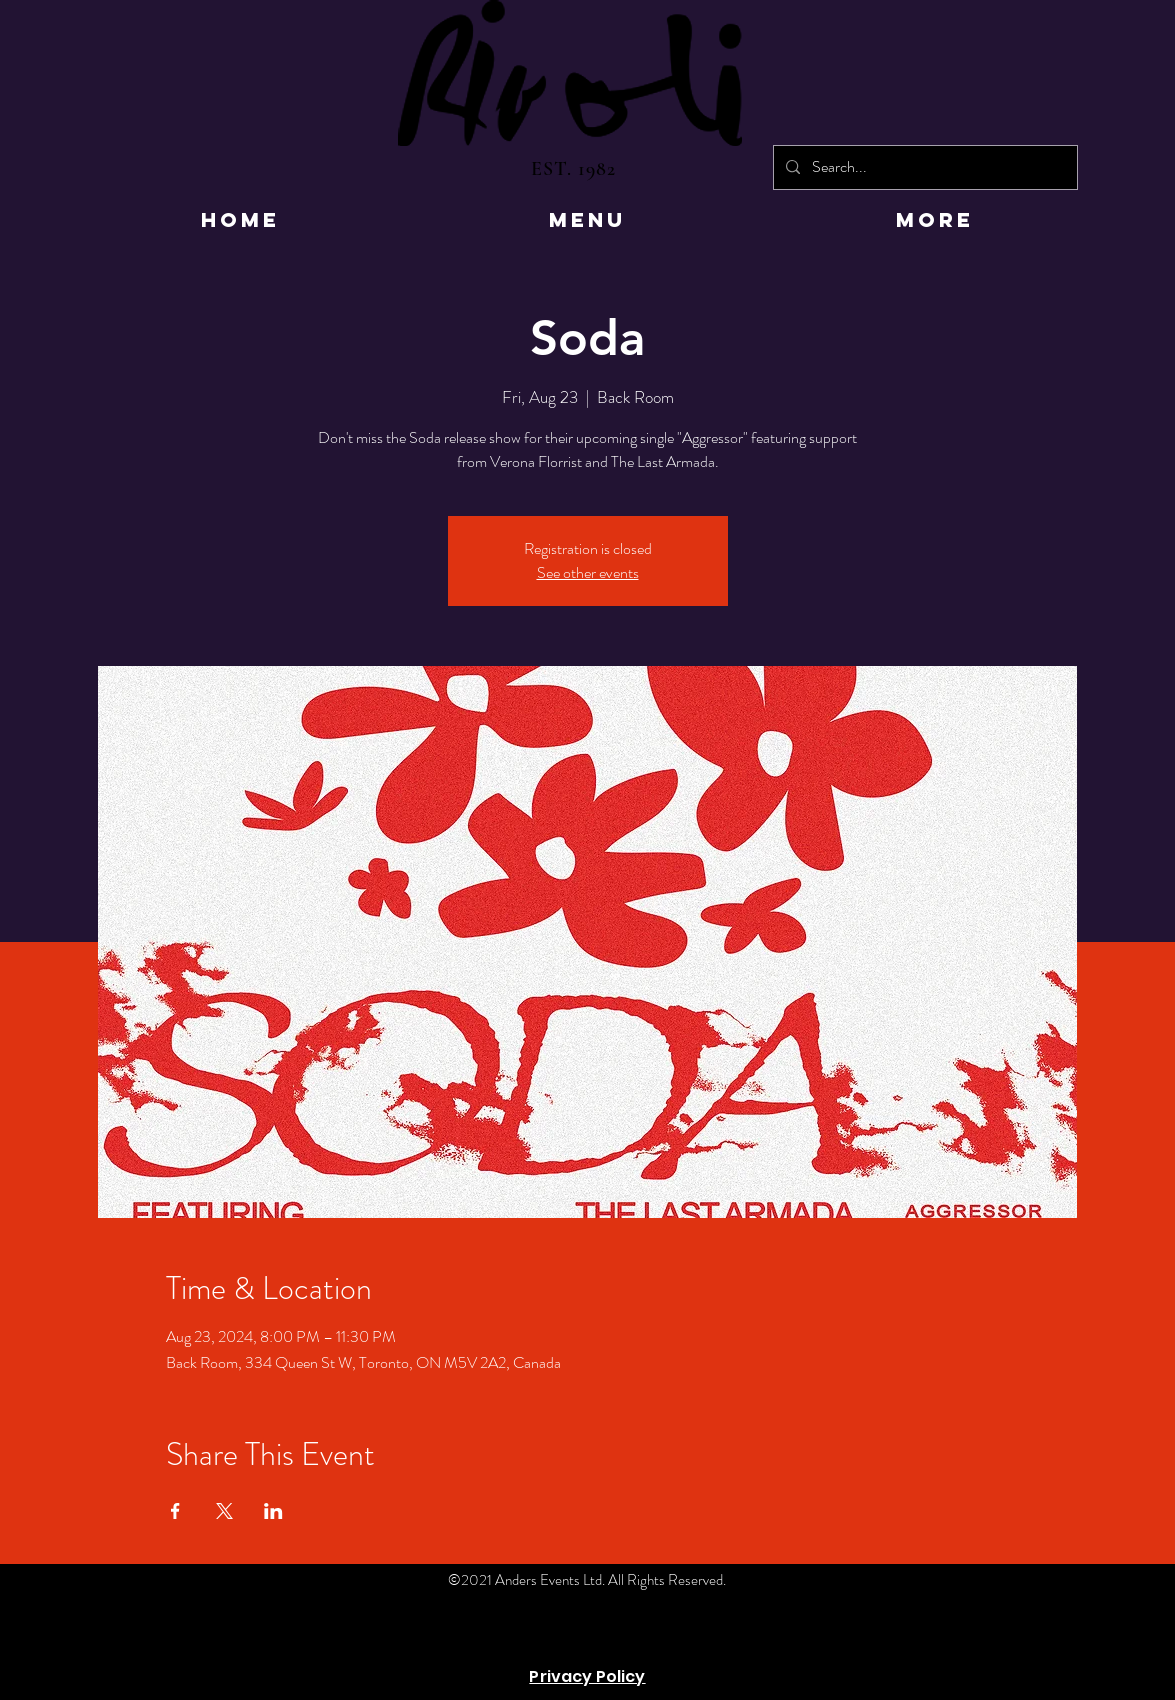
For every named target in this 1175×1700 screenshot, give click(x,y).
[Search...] (923, 167)
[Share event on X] (224, 1511)
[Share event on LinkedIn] (273, 1511)
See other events (588, 572)
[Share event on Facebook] (175, 1511)
